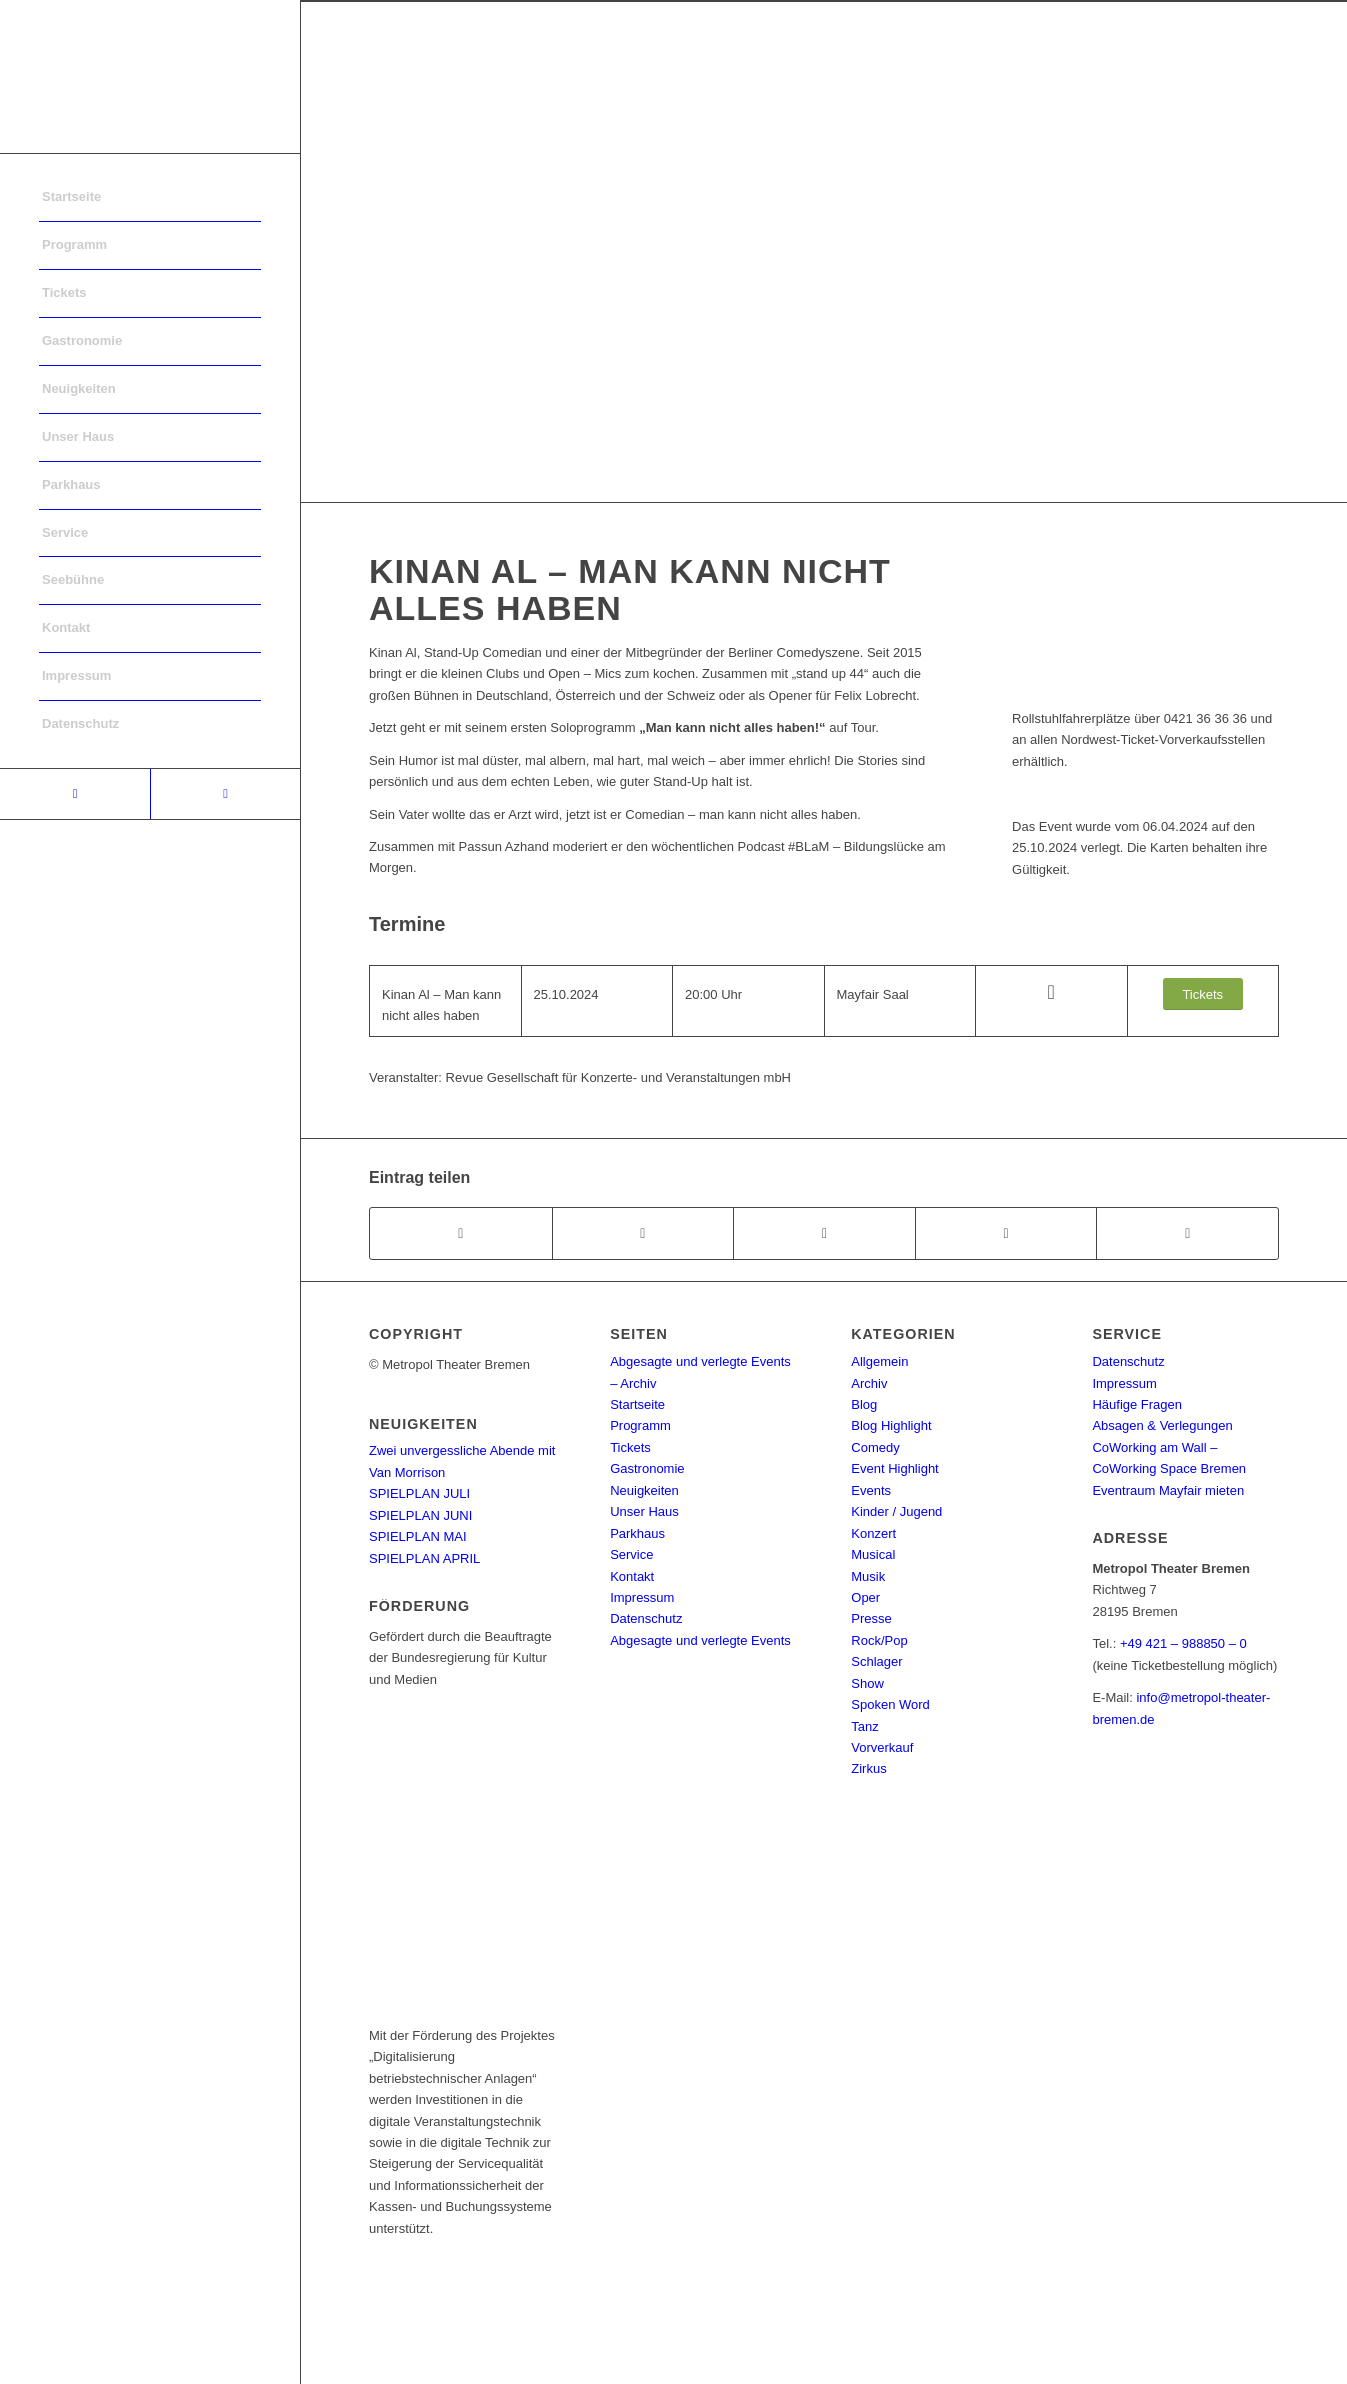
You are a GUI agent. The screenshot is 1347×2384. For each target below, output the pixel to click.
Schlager (876, 1661)
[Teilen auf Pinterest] (1006, 1233)
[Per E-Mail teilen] (1187, 1233)
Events (871, 1490)
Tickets (630, 1447)
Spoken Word (890, 1704)
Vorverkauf (882, 1747)
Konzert (873, 1533)
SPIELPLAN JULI (419, 1493)
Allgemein (879, 1361)
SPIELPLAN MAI (418, 1536)
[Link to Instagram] (225, 794)
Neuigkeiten (644, 1490)
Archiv (869, 1383)
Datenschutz (646, 1618)
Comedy (875, 1447)
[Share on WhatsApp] (824, 1233)
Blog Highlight (891, 1425)
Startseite (637, 1404)
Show (867, 1683)
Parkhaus (637, 1533)
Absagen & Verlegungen (1162, 1425)
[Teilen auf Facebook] (461, 1233)
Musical (873, 1554)
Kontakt (632, 1576)
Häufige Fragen (1137, 1404)
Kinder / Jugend (896, 1511)
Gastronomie (647, 1468)
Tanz (864, 1726)
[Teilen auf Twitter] (643, 1233)
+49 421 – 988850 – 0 (1183, 1643)
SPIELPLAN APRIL (424, 1558)
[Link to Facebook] (75, 794)
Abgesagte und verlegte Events (700, 1640)
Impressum (642, 1597)
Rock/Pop (879, 1640)
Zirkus (868, 1768)
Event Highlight (894, 1468)
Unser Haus (644, 1511)
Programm (640, 1425)
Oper (865, 1597)
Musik (868, 1576)
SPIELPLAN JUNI (420, 1515)
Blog (864, 1404)
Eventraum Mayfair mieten (1168, 1490)
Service (631, 1554)
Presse (871, 1618)
